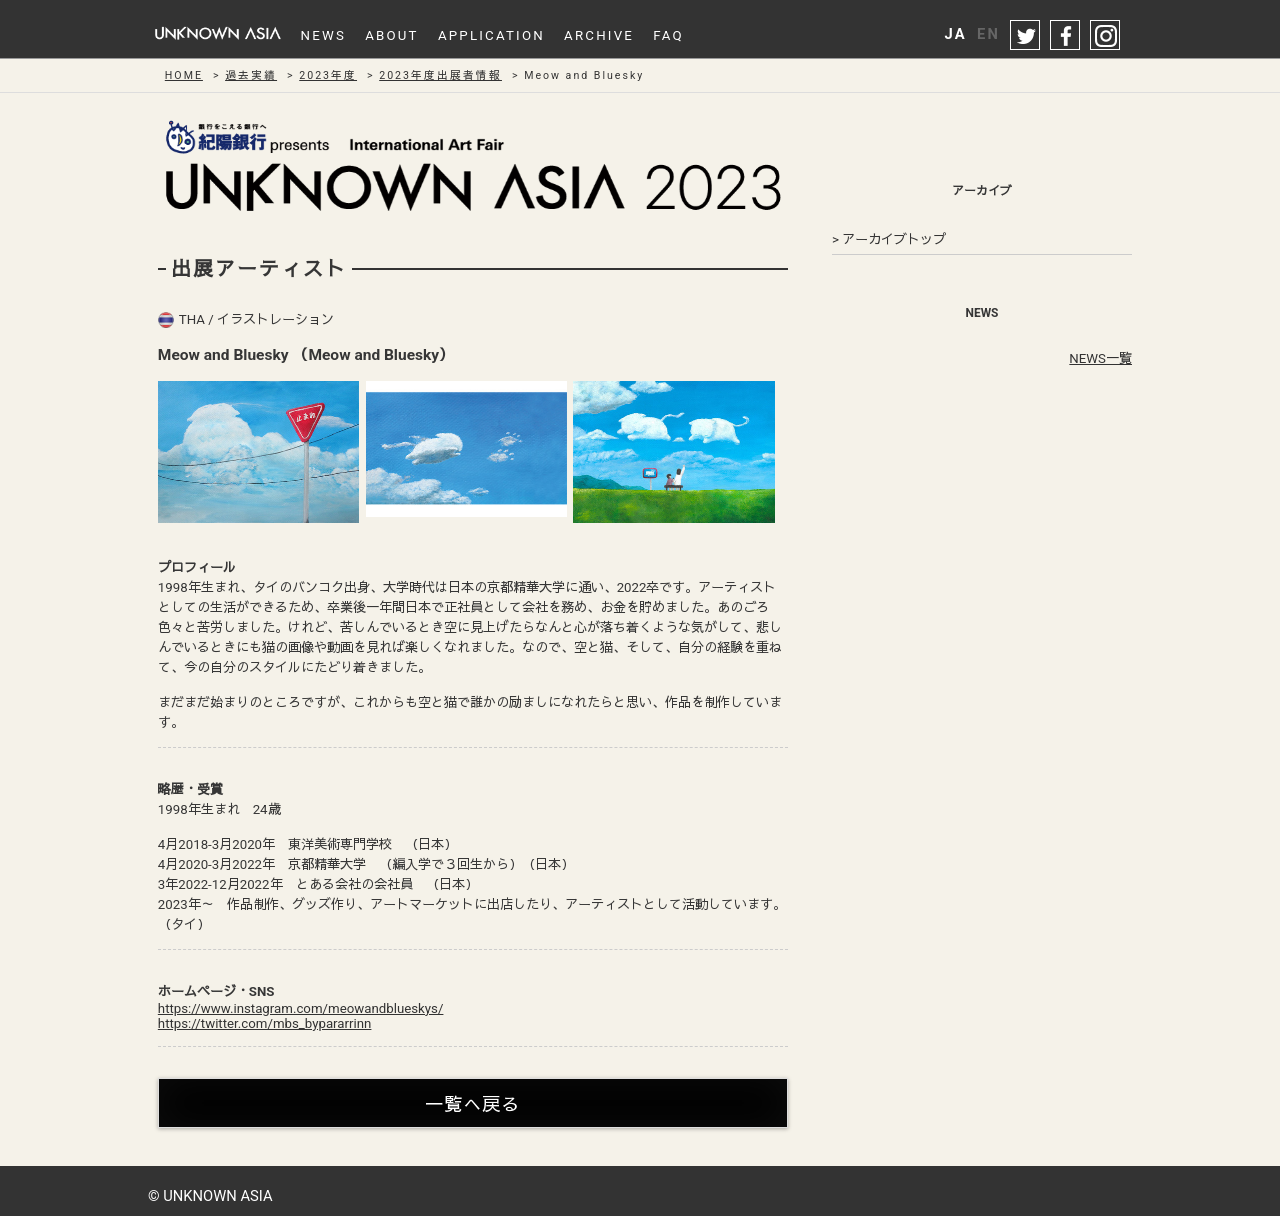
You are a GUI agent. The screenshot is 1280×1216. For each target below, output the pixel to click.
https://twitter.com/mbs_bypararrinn (265, 1023)
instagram (1106, 36)
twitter (1026, 36)
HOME (184, 75)
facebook (1066, 36)
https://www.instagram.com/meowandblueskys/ (301, 1008)
